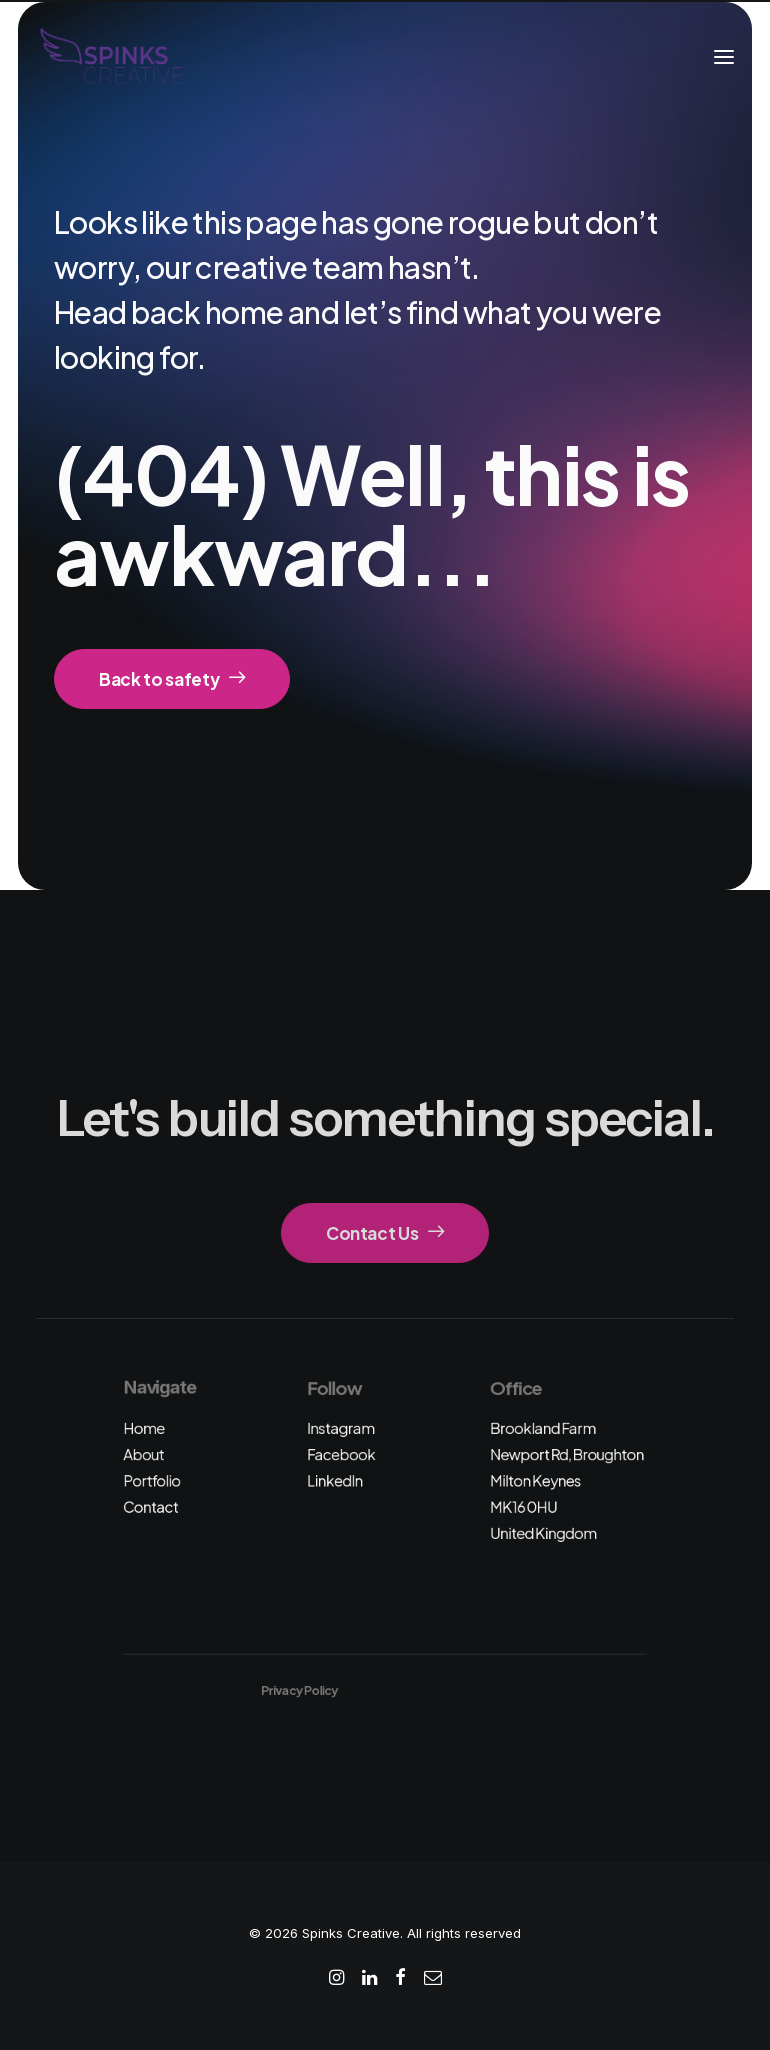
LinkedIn (335, 1480)
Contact (150, 1506)
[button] (724, 57)
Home (143, 1427)
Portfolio (151, 1480)
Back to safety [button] (172, 679)
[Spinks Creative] (112, 57)
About (143, 1454)
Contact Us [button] (385, 1233)
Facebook (341, 1454)
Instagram (341, 1427)
